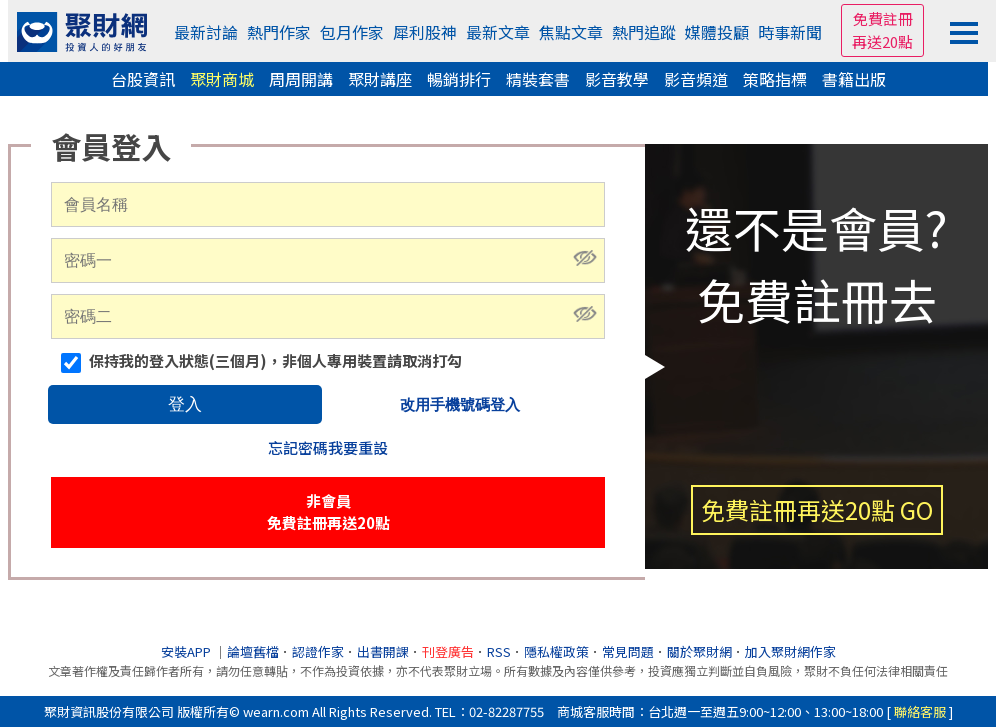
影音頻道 (696, 79)
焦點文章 (571, 32)
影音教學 (617, 79)
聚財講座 (380, 79)
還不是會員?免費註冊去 (816, 363)
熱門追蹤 (644, 32)
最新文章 (498, 32)
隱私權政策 (556, 651)
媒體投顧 (717, 32)
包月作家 (352, 32)
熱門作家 (279, 32)
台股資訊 (143, 79)
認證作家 (318, 651)
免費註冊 (883, 18)
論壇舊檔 (253, 651)
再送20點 (882, 41)
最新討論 (206, 32)
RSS (499, 651)
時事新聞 (790, 32)
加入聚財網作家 (790, 651)
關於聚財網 (699, 651)
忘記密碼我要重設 (328, 447)
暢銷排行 (459, 79)
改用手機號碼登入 (460, 404)
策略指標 (775, 79)
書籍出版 (854, 79)
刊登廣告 (448, 651)
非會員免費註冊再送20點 (328, 512)
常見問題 (628, 651)
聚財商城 (222, 79)
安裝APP (187, 651)
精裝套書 (538, 79)
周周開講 (301, 79)
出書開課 (383, 651)
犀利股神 (425, 32)
